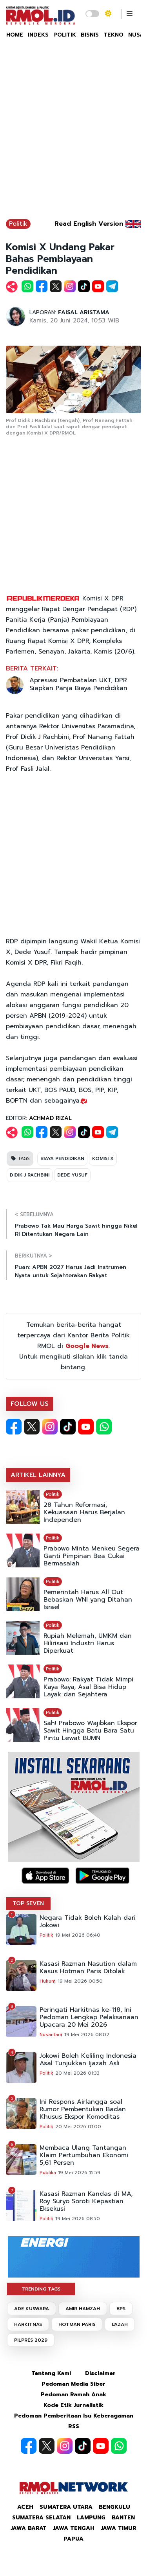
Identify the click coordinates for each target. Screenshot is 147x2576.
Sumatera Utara (66, 2507)
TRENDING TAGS (41, 2288)
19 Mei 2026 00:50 (80, 1981)
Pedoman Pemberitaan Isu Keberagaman (73, 2416)
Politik (18, 223)
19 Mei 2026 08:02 (86, 2034)
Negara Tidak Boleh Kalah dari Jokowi (88, 1921)
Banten (123, 2517)
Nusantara (51, 2034)
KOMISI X (103, 1158)
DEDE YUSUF (72, 1174)
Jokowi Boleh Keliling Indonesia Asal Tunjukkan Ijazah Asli (88, 2059)
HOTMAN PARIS (76, 2324)
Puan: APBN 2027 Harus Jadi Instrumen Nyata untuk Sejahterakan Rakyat (70, 1271)
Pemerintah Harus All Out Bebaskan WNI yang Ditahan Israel (88, 1600)
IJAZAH (120, 2324)
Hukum (48, 1981)
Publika (48, 2172)
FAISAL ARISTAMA (83, 312)
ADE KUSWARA (31, 2308)
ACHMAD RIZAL (50, 1118)
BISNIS (90, 35)
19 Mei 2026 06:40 (77, 1935)
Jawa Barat (29, 2528)
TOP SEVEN (28, 1903)
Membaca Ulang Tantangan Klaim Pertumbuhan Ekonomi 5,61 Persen (84, 2155)
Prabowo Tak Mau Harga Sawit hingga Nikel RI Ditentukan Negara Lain (76, 1230)
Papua (73, 2539)
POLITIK (64, 35)
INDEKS (38, 35)
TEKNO (113, 35)
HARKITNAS (28, 2324)
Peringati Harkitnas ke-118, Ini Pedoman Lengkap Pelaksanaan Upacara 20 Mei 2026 (89, 2017)
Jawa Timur (118, 2528)
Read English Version (88, 223)
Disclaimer (100, 2373)
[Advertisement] (73, 133)
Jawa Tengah (73, 2528)
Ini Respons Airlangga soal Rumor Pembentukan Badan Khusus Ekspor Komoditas (83, 2109)
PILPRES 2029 (30, 2340)
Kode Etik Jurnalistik (73, 2405)
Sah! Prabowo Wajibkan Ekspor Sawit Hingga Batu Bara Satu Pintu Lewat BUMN (90, 1731)
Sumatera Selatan (41, 2517)
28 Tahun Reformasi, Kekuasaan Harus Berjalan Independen (84, 1512)
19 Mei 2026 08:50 (77, 2218)
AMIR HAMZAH (82, 2308)
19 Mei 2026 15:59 (79, 2172)
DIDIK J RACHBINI (29, 1174)
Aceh (25, 2507)
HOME (14, 35)
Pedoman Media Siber (73, 2384)
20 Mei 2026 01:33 (77, 2073)
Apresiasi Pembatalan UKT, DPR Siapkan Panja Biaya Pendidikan (78, 684)
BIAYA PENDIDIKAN (62, 1158)
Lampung (91, 2517)
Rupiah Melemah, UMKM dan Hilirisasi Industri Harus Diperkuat (88, 1643)
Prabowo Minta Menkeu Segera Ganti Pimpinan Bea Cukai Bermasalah (92, 1556)
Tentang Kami (51, 2373)
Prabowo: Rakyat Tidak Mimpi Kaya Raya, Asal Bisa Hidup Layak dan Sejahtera (88, 1687)
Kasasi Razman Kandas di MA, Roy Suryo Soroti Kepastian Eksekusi (86, 2201)
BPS (120, 2308)
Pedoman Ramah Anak (73, 2394)
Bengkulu (114, 2507)
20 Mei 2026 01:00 (78, 2126)
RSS (73, 2426)
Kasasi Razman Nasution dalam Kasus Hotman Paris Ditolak (88, 1967)
